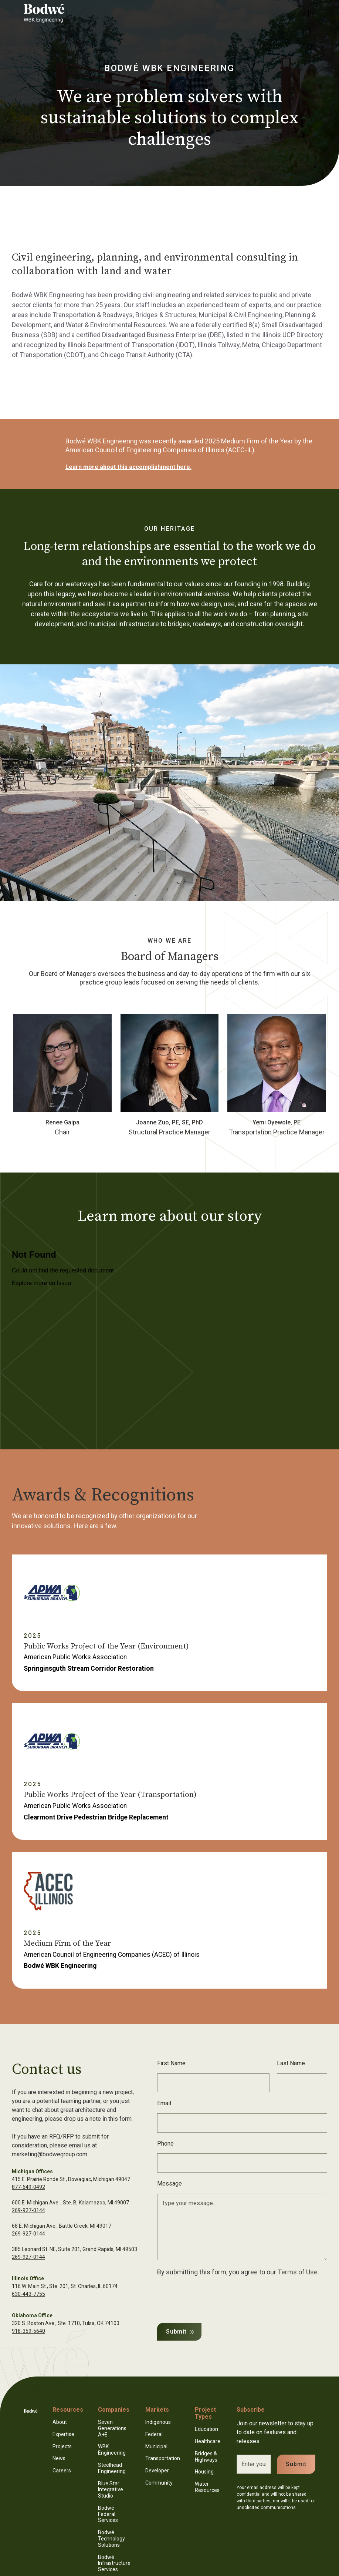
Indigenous (158, 2422)
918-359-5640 (28, 2331)
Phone (165, 2143)
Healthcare (207, 2441)
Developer (157, 2470)
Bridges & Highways (206, 2457)
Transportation (162, 2458)
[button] (310, 13)
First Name (171, 2063)
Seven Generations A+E (112, 2428)
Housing (204, 2472)
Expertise (63, 2434)
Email (164, 2103)
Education (206, 2429)
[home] (53, 13)
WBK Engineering (112, 2449)
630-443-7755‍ (28, 2294)
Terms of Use (298, 2272)
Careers (61, 2470)
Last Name (291, 2063)
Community (159, 2483)
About (59, 2422)
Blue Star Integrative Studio (110, 2490)
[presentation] (213, 2298)
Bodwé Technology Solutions (111, 2538)
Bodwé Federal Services (108, 2514)
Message (169, 2183)
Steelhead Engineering (112, 2468)
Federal (154, 2434)
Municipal (156, 2446)
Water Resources (207, 2487)
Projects (62, 2446)
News (58, 2458)
